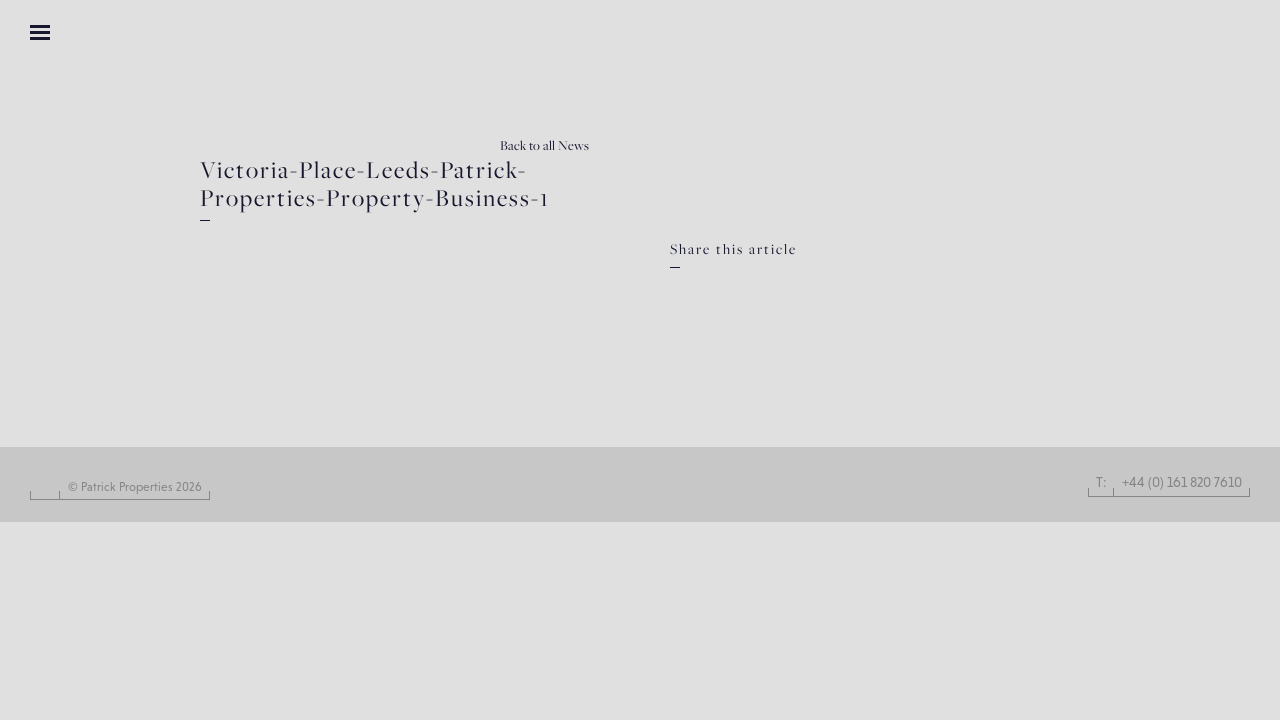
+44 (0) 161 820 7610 (1182, 482)
